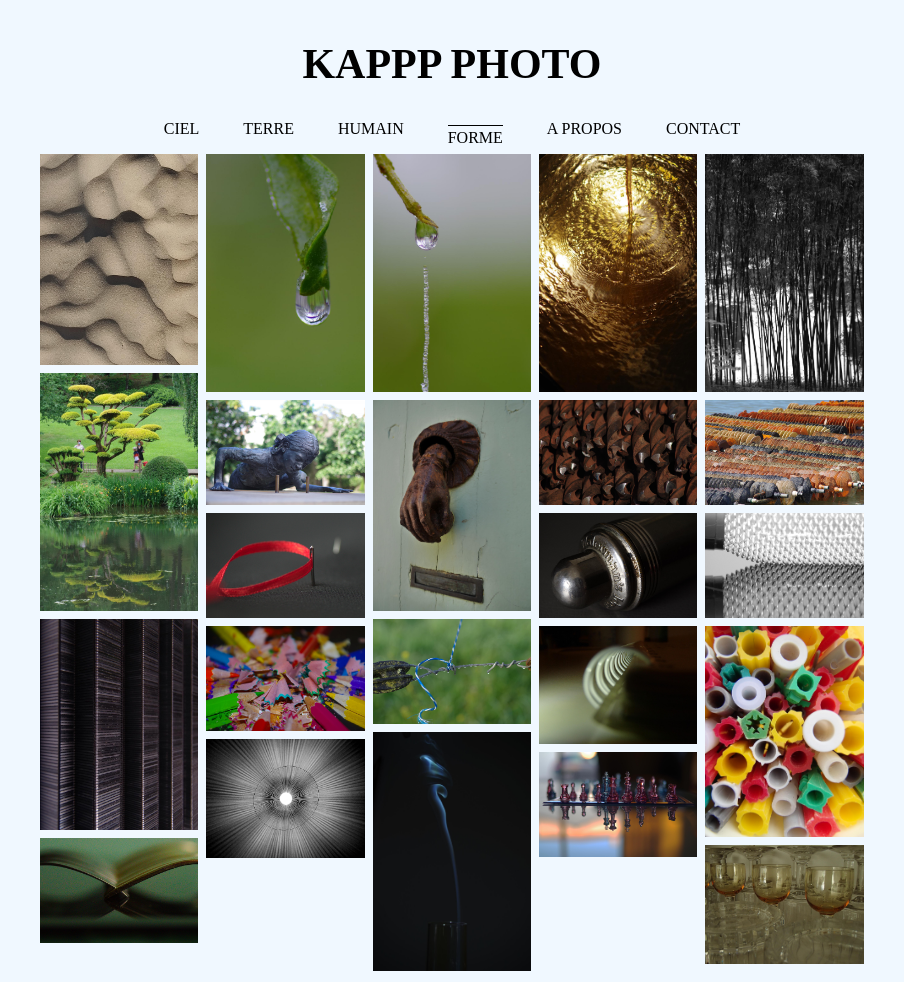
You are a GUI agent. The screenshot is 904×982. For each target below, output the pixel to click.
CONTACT (703, 128)
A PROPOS (584, 128)
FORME (475, 137)
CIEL (182, 128)
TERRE (268, 128)
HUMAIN (371, 128)
